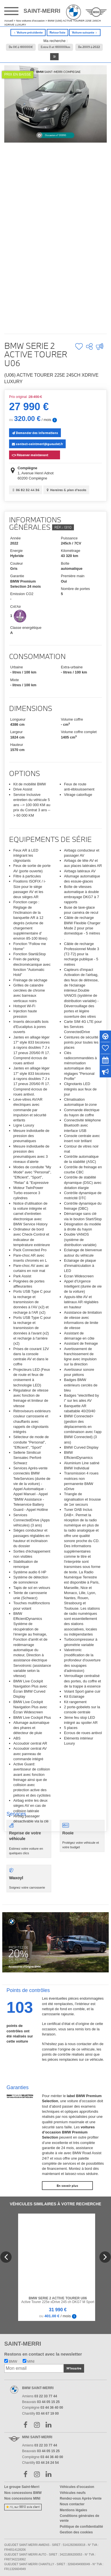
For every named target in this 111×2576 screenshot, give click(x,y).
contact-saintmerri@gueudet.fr (37, 444)
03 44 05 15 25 (48, 2402)
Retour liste (57, 32)
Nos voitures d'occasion (30, 20)
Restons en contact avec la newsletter (43, 2354)
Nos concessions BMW (23, 2493)
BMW (10, 2362)
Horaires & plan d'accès (66, 490)
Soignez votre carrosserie (29, 1878)
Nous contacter (72, 2504)
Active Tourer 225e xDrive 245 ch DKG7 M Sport (57, 2300)
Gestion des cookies (76, 2532)
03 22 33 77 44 (45, 2396)
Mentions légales (73, 2510)
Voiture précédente (28, 32)
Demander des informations (35, 433)
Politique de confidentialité (81, 2527)
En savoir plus (67, 2185)
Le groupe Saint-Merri (21, 2487)
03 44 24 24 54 (47, 2463)
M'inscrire (74, 2368)
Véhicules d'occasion (77, 2487)
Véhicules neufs (73, 2493)
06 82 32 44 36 (25, 490)
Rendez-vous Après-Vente (81, 2498)
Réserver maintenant (28, 453)
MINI (29, 2362)
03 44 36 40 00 (51, 2408)
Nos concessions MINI (22, 2498)
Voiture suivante (85, 32)
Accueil (8, 20)
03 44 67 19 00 (47, 2414)
